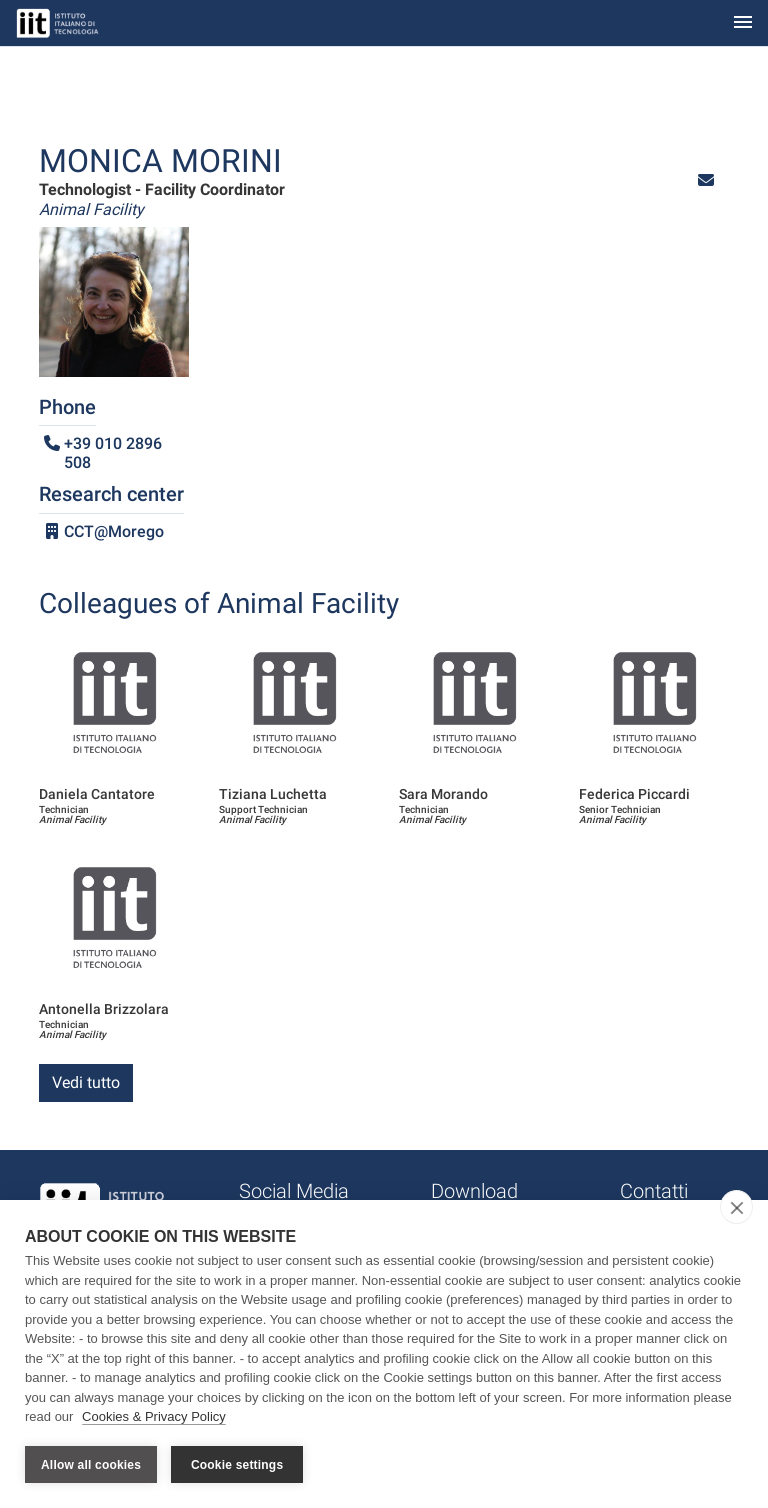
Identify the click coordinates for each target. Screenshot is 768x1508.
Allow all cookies (91, 1465)
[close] (736, 1207)
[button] (706, 180)
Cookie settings (237, 1465)
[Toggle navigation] (743, 23)
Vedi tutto (86, 1082)
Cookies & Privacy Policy (154, 1416)
